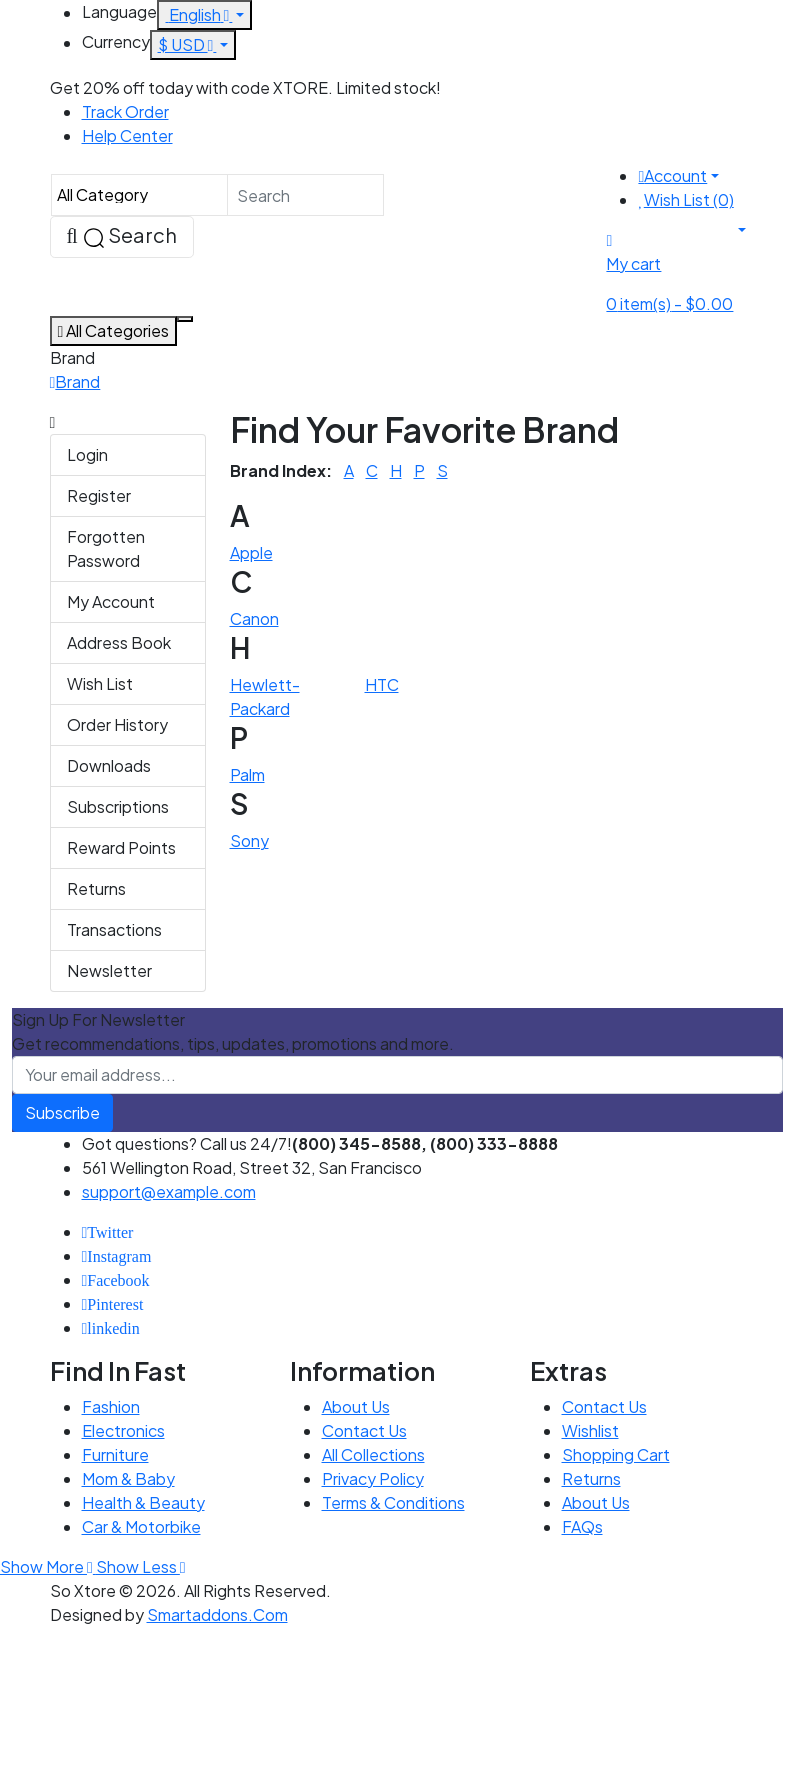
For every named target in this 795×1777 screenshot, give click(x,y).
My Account (111, 601)
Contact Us (364, 1430)
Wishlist (590, 1430)
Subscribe (62, 1112)
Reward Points (121, 847)
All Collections (373, 1454)
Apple (251, 552)
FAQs (582, 1526)
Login (87, 454)
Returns (96, 888)
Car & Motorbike (141, 1526)
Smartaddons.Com (217, 1614)
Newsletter (109, 970)
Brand (77, 381)
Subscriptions (118, 806)
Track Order (125, 111)
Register (99, 495)
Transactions (114, 929)
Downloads (109, 765)
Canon (254, 618)
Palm (247, 774)
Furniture (115, 1454)
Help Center (127, 135)
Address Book (119, 642)
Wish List (100, 683)
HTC (382, 684)
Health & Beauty (143, 1502)
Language (119, 11)
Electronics (123, 1430)
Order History (117, 724)
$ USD (187, 44)
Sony (249, 840)
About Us (356, 1406)
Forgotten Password (106, 548)
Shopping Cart (616, 1454)
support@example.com (169, 1191)
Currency (116, 41)
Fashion (111, 1406)
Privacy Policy (373, 1478)
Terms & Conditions (393, 1502)
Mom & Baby (128, 1478)
